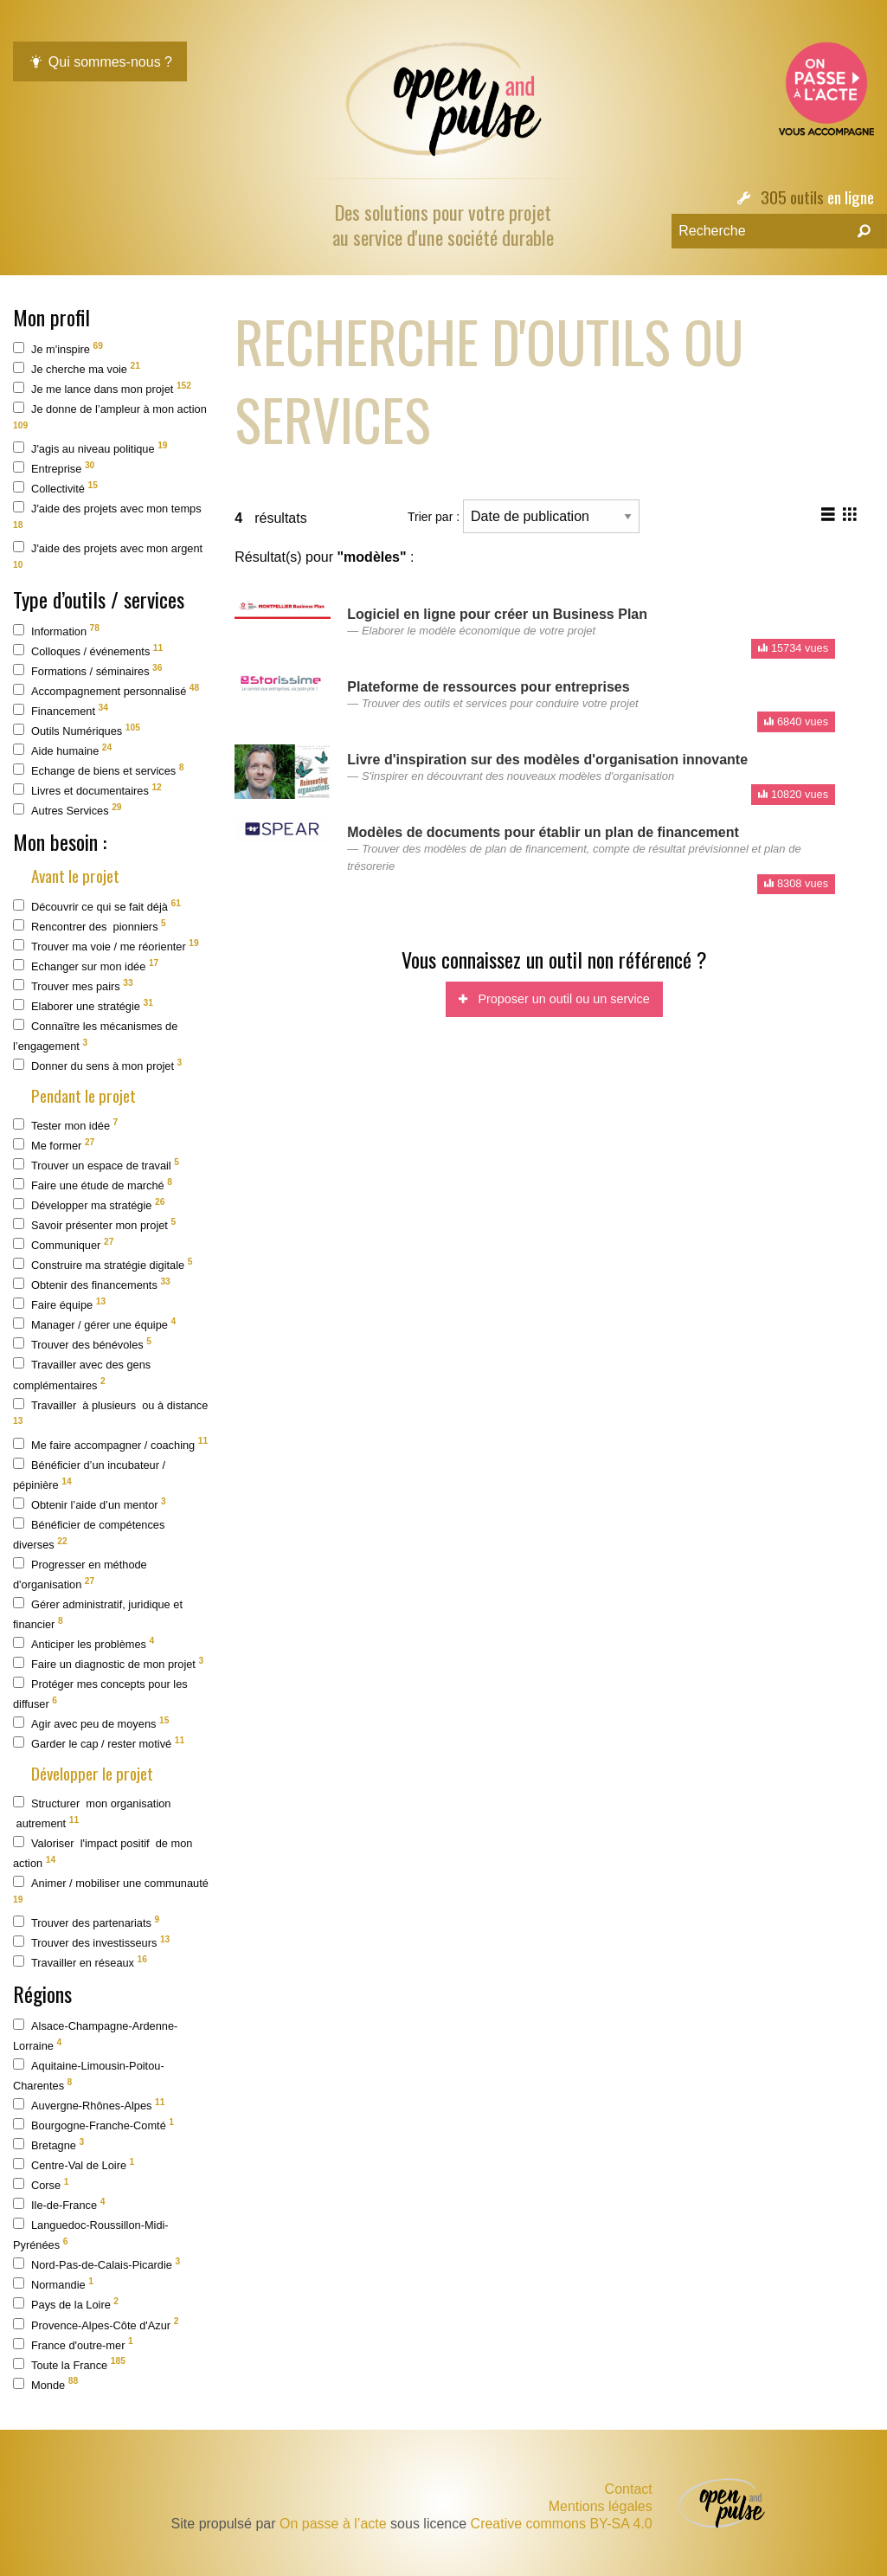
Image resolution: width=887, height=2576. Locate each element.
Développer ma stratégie (88, 1204)
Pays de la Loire (66, 2303)
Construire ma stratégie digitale (102, 1264)
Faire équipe (59, 1304)
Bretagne (48, 2144)
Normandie (53, 2284)
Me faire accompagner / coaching (110, 1443)
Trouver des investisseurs (91, 1942)
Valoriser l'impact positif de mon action (102, 1853)
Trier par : (524, 516)
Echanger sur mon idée (85, 965)
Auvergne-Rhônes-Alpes (88, 2104)
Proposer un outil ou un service (554, 999)
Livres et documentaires (87, 789)
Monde (45, 2383)
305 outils (792, 196)
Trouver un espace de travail (96, 1164)
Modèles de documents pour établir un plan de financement (543, 832)
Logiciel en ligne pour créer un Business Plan (497, 614)
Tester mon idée (65, 1124)
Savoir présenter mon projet (94, 1224)
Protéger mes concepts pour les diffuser (100, 1693)
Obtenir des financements (91, 1284)
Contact (628, 2489)
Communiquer (63, 1244)
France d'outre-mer (73, 2343)
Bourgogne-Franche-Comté (93, 2124)
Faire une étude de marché (92, 1184)
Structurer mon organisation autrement (91, 1813)
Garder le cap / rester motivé (98, 1743)
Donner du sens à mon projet (97, 1065)
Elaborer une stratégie (83, 1005)
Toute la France (69, 2363)
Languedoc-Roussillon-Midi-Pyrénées (91, 2234)
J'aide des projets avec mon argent (107, 555)
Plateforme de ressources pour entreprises (488, 686)
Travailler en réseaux (80, 1962)
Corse (40, 2184)
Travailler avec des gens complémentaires (82, 1374)
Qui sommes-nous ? (100, 62)
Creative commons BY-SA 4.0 (561, 2523)
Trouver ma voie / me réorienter (106, 945)
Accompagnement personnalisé (106, 690)
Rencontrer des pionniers (89, 925)
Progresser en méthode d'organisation (80, 1574)
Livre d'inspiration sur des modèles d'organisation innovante (547, 759)
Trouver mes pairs (73, 985)
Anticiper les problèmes (83, 1643)
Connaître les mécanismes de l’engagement (95, 1036)
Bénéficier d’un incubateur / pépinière (89, 1474)
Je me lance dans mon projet (102, 388)
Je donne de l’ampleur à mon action (110, 416)
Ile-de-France (59, 2204)
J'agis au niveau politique (90, 448)
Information (56, 630)
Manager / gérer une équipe (94, 1324)
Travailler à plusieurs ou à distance (110, 1412)
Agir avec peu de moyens (91, 1723)
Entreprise (53, 467)
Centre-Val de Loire (73, 2164)
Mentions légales (600, 2507)
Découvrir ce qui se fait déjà (97, 905)
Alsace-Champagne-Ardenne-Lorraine (95, 2035)
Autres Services (67, 809)
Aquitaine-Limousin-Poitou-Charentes (88, 2075)
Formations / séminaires (88, 670)
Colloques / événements (88, 650)
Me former (53, 1144)
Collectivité (55, 487)
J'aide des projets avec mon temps (107, 515)
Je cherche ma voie (76, 368)
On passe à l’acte (333, 2523)
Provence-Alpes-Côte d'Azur (95, 2323)
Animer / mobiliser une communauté (111, 1890)
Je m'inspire (58, 348)
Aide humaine (62, 750)
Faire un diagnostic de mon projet (108, 1663)
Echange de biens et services (98, 770)
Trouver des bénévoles (82, 1343)
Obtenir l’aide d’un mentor (89, 1504)
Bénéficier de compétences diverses (88, 1534)
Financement (60, 710)
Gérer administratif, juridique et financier (98, 1614)
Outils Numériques (76, 730)
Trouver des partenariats (86, 1922)
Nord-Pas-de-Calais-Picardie (96, 2264)
